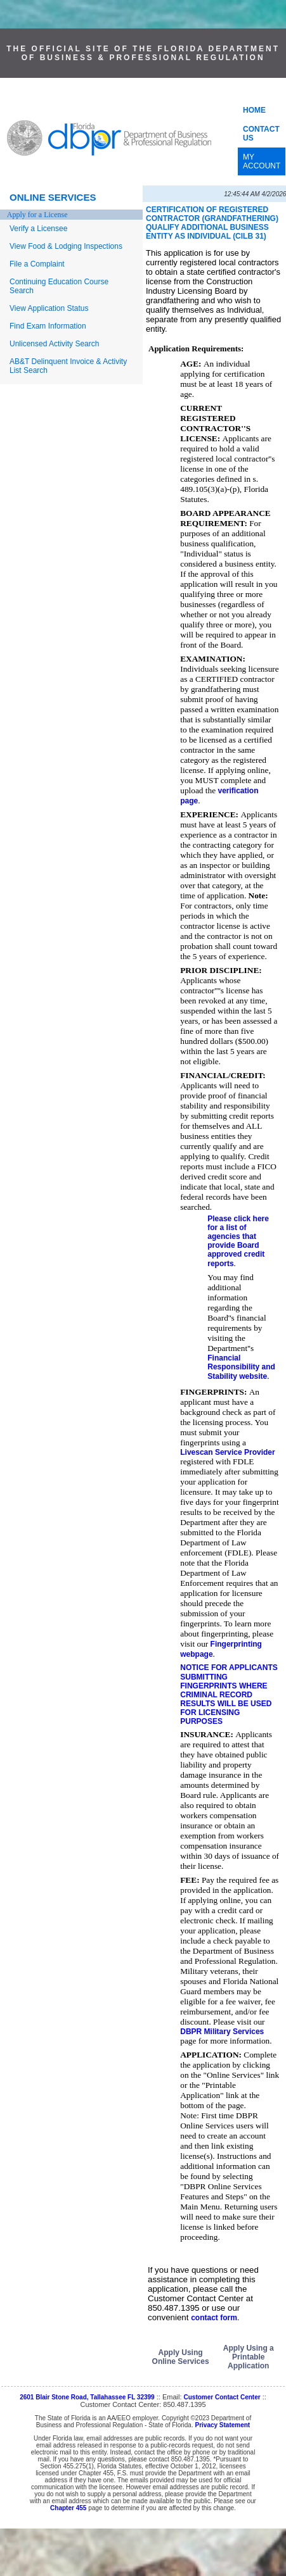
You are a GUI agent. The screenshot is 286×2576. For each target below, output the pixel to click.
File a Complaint (37, 264)
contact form (214, 2317)
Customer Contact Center (222, 2397)
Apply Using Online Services (180, 2357)
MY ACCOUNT (261, 161)
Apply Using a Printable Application (248, 2357)
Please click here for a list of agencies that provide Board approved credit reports (238, 1241)
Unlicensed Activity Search (54, 343)
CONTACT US (261, 133)
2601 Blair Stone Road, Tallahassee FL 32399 (87, 2397)
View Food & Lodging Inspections (66, 246)
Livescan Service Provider (227, 1452)
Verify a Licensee (38, 228)
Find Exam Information (48, 326)
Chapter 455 (68, 2507)
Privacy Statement (222, 2425)
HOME (254, 110)
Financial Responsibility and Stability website (241, 1367)
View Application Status (49, 308)
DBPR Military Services (222, 2031)
